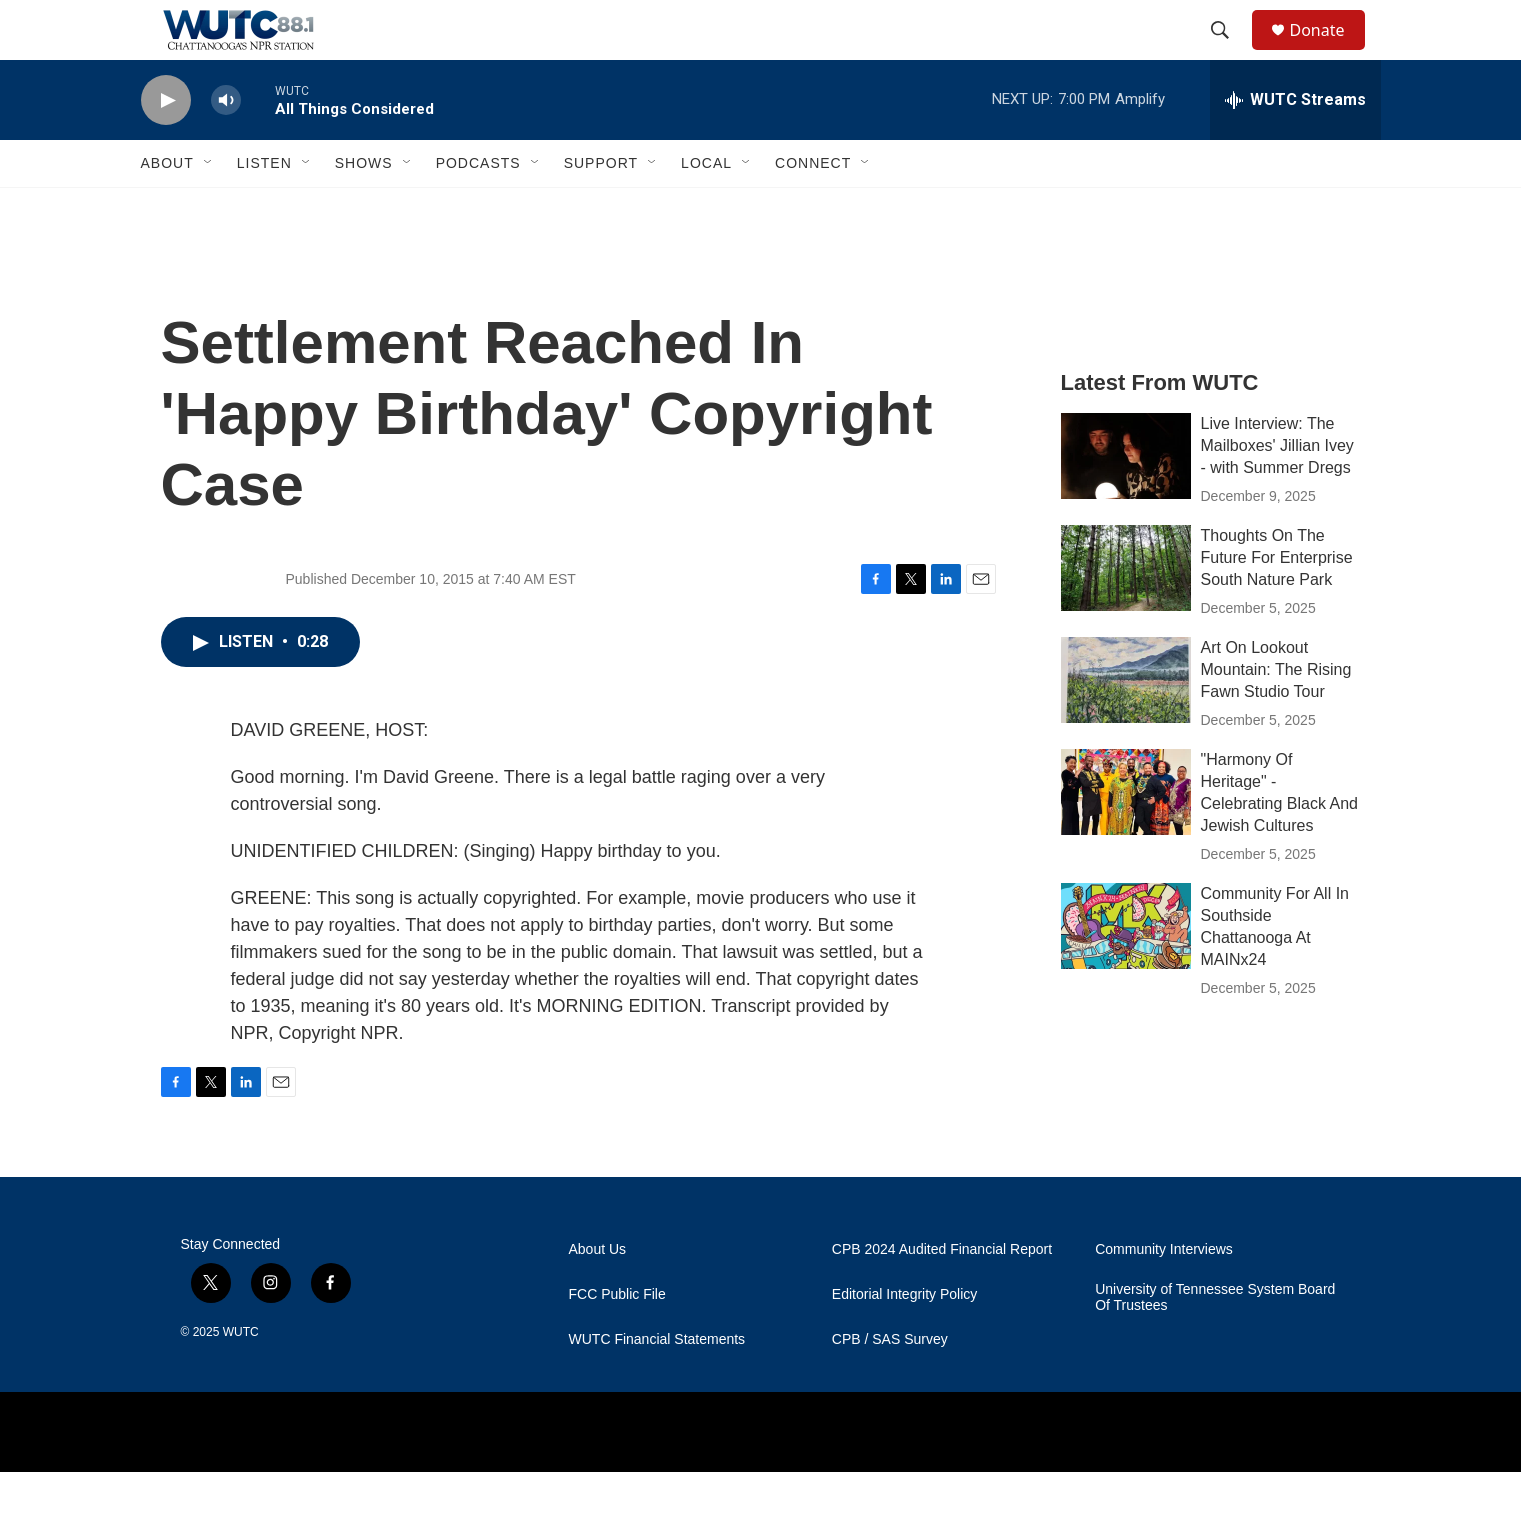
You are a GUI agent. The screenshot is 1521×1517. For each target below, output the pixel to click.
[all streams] (1295, 145)
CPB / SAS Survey (890, 1384)
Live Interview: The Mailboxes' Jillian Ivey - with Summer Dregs (1277, 490)
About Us (598, 1294)
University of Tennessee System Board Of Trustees (1215, 1342)
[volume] (226, 145)
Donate (1330, 52)
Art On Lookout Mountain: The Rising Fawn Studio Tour (1276, 714)
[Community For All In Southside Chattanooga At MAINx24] (1126, 971)
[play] (166, 145)
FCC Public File (617, 1339)
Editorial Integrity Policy (905, 1339)
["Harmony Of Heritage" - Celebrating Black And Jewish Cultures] (1126, 837)
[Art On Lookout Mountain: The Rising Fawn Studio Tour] (1126, 725)
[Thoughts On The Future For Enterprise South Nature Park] (1126, 613)
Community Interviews (1164, 1294)
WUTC (241, 1377)
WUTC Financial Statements (657, 1384)
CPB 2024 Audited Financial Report (942, 1294)
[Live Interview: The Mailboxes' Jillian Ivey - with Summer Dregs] (1126, 501)
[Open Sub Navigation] (209, 208)
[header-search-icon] (1230, 53)
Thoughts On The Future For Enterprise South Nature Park (1277, 602)
